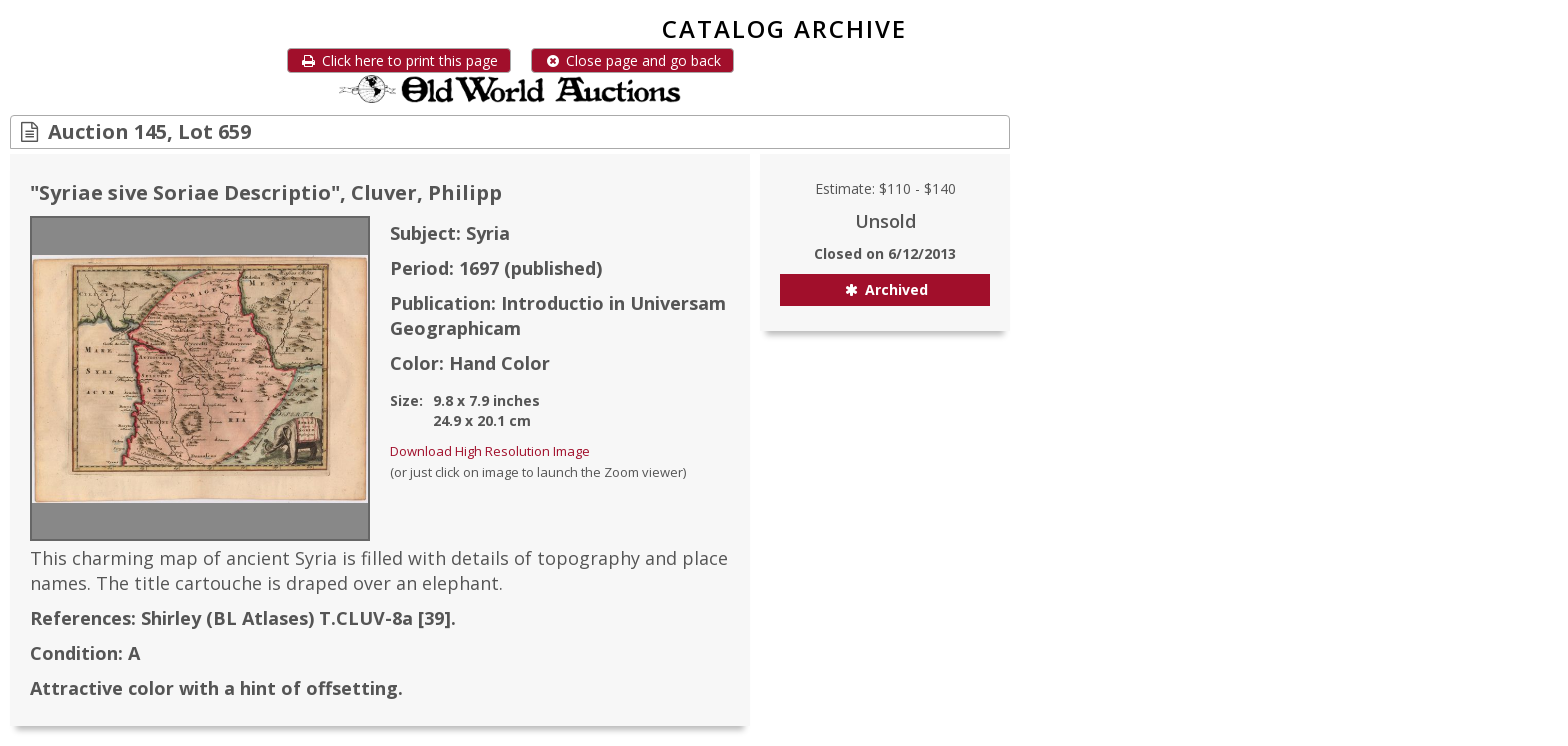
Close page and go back (632, 60)
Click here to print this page (399, 60)
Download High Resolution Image (490, 451)
